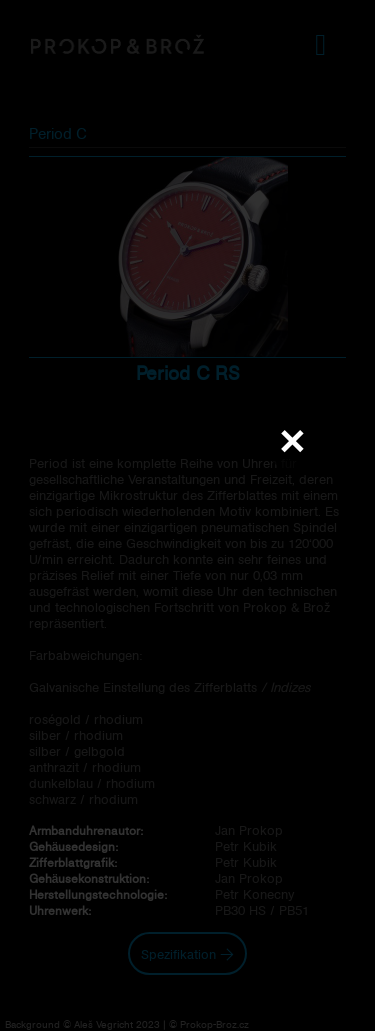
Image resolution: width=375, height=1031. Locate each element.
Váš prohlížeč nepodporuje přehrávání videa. (188, 515)
